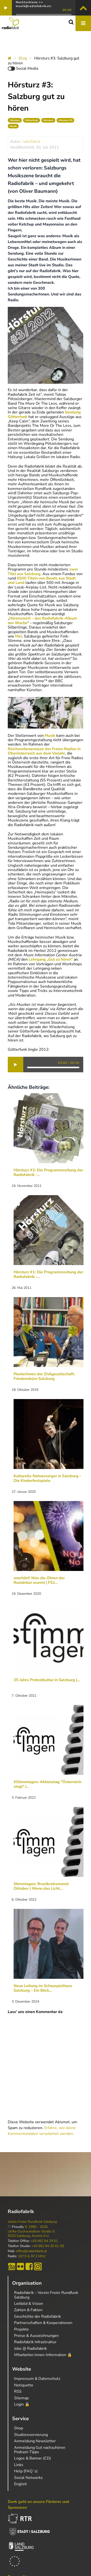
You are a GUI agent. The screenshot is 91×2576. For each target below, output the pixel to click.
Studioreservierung (31, 2434)
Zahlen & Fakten (28, 2310)
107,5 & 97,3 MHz (31, 2256)
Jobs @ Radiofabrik (30, 2348)
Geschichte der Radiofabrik (37, 2316)
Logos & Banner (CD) (32, 2458)
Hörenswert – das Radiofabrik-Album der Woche (42, 620)
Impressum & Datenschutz (37, 2378)
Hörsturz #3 (65, 120)
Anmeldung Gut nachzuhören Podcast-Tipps (39, 2450)
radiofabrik (31, 141)
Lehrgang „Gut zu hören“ (51, 959)
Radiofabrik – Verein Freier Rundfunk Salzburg (46, 2295)
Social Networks (28, 2477)
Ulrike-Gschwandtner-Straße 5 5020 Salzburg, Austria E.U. (31, 2233)
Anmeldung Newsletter (35, 2441)
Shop (18, 2428)
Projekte (21, 2329)
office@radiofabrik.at (31, 2251)
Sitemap (21, 2398)
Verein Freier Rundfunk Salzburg (32, 2222)
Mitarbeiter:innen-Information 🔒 (43, 2355)
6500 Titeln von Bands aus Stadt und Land (42, 580)
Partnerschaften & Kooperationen (43, 2322)
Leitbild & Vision (28, 2303)
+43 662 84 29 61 (44, 2241)
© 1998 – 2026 (36, 2227)
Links (18, 2464)
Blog (23, 58)
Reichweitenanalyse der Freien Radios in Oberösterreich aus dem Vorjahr (44, 751)
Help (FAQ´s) (26, 2471)
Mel (18, 636)
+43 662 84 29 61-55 (48, 2246)
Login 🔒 (22, 2404)
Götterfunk (31, 120)
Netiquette (23, 2385)
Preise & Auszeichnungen (36, 2335)
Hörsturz (15, 120)
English (20, 2484)
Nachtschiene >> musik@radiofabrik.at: (34, 4)
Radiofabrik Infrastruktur (35, 2342)
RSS (18, 2391)
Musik (13, 126)
